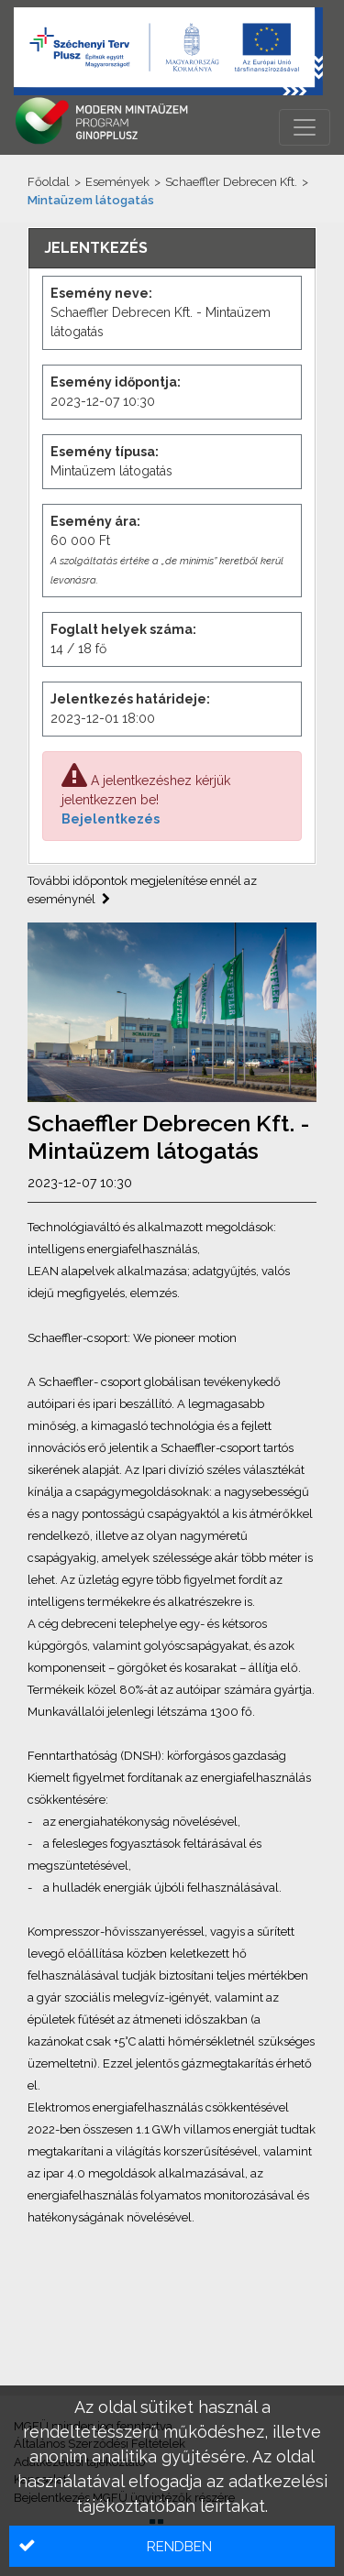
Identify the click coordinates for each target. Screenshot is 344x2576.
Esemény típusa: (104, 451)
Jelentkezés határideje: (130, 699)
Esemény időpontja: (115, 382)
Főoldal (49, 182)
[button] (172, 2546)
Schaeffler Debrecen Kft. (231, 182)
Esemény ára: (95, 521)
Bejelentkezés (110, 819)
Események (117, 182)
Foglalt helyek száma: (123, 629)
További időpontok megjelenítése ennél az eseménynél (142, 890)
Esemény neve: (101, 293)
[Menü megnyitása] (304, 127)
